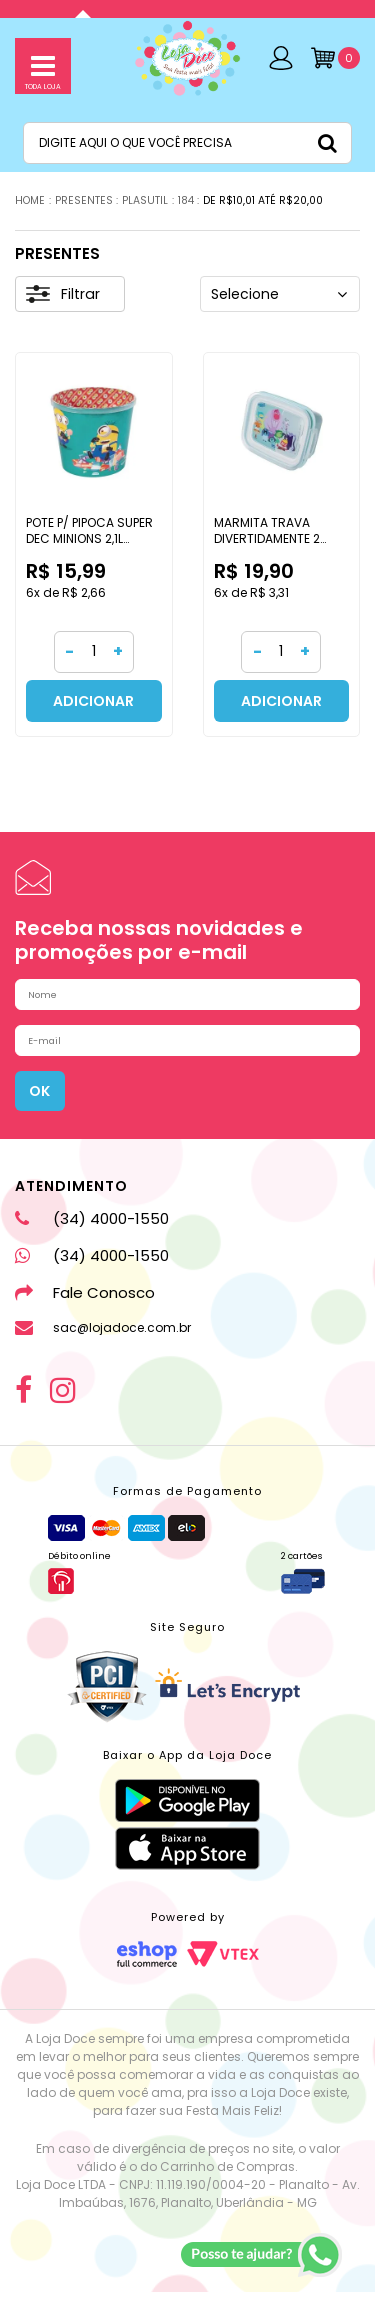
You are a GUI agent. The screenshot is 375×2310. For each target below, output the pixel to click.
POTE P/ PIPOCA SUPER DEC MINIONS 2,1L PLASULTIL (89, 538)
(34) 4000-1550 (92, 1236)
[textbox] (187, 143)
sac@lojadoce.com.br (103, 1346)
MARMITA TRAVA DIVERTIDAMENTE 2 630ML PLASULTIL (267, 538)
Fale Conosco (85, 1310)
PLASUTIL (145, 200)
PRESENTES (84, 200)
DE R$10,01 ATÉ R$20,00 (263, 200)
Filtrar (63, 294)
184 (186, 200)
